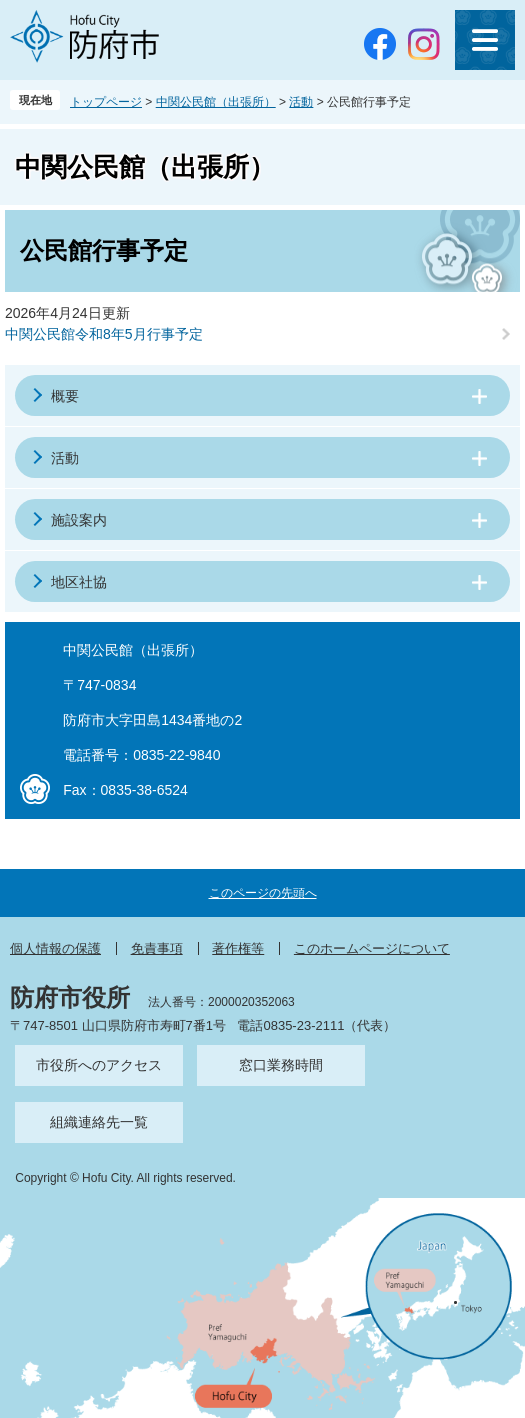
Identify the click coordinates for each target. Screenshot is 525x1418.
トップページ (106, 102)
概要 (65, 396)
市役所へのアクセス (99, 1065)
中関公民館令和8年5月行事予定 (104, 334)
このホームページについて (372, 948)
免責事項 (157, 948)
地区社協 (79, 582)
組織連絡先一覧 (99, 1122)
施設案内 (79, 520)
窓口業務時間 (281, 1065)
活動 (301, 102)
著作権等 (238, 948)
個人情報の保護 (55, 948)
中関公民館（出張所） (216, 102)
